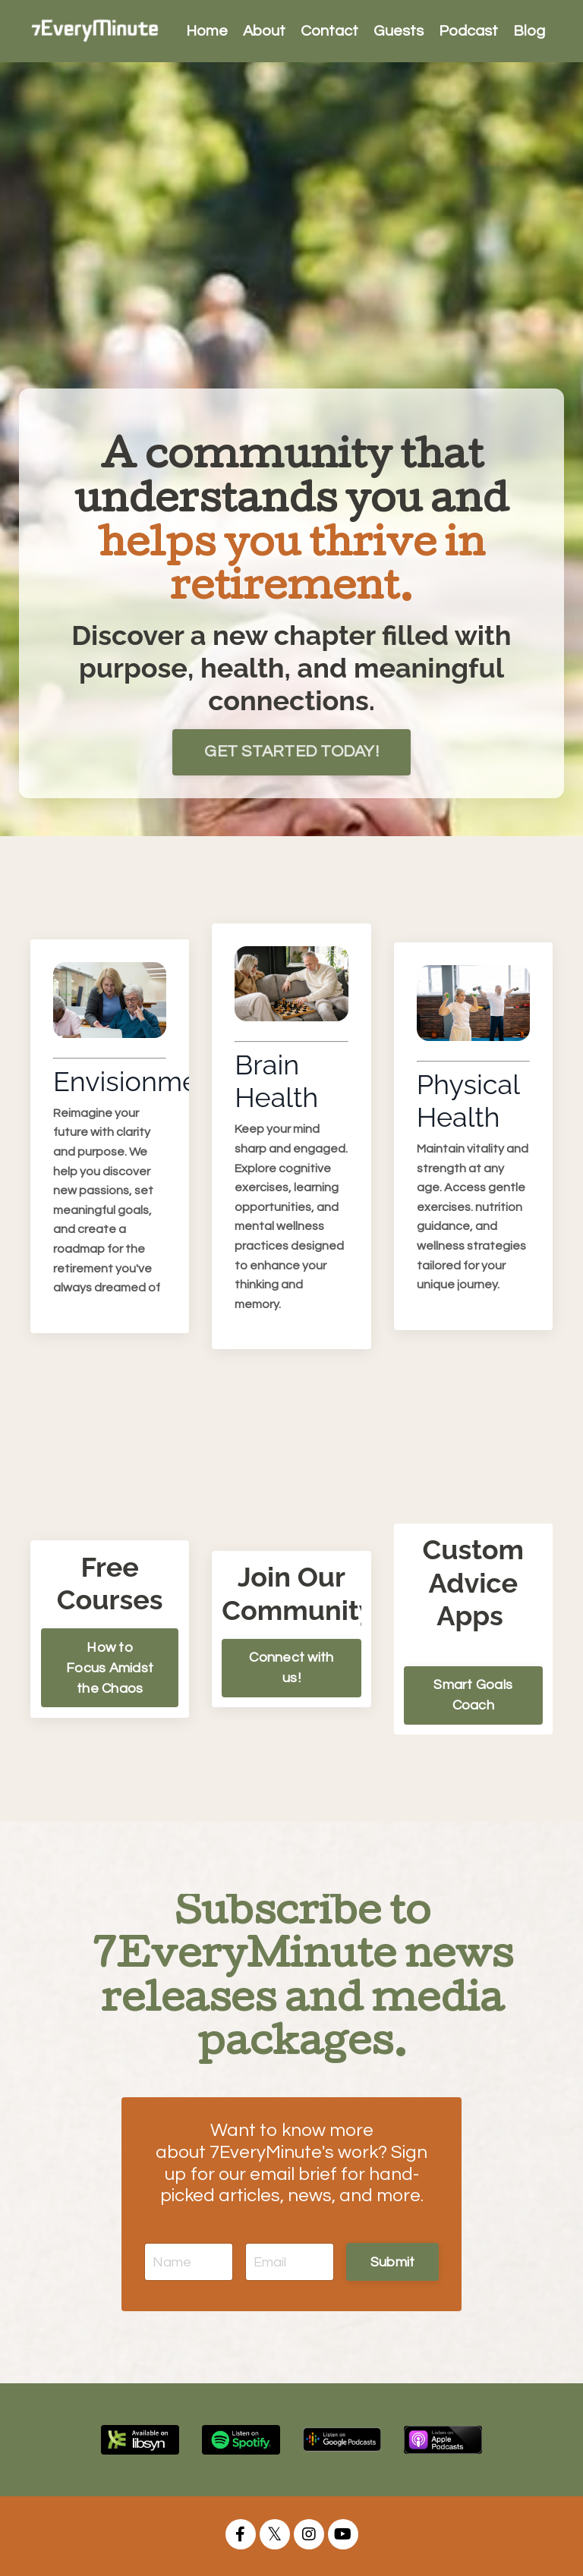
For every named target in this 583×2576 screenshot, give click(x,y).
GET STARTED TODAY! (291, 751)
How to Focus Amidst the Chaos (109, 1668)
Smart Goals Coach (472, 1695)
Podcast (468, 31)
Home (207, 31)
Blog (529, 31)
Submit (392, 2262)
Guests (398, 31)
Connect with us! (291, 1667)
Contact (329, 31)
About (264, 31)
